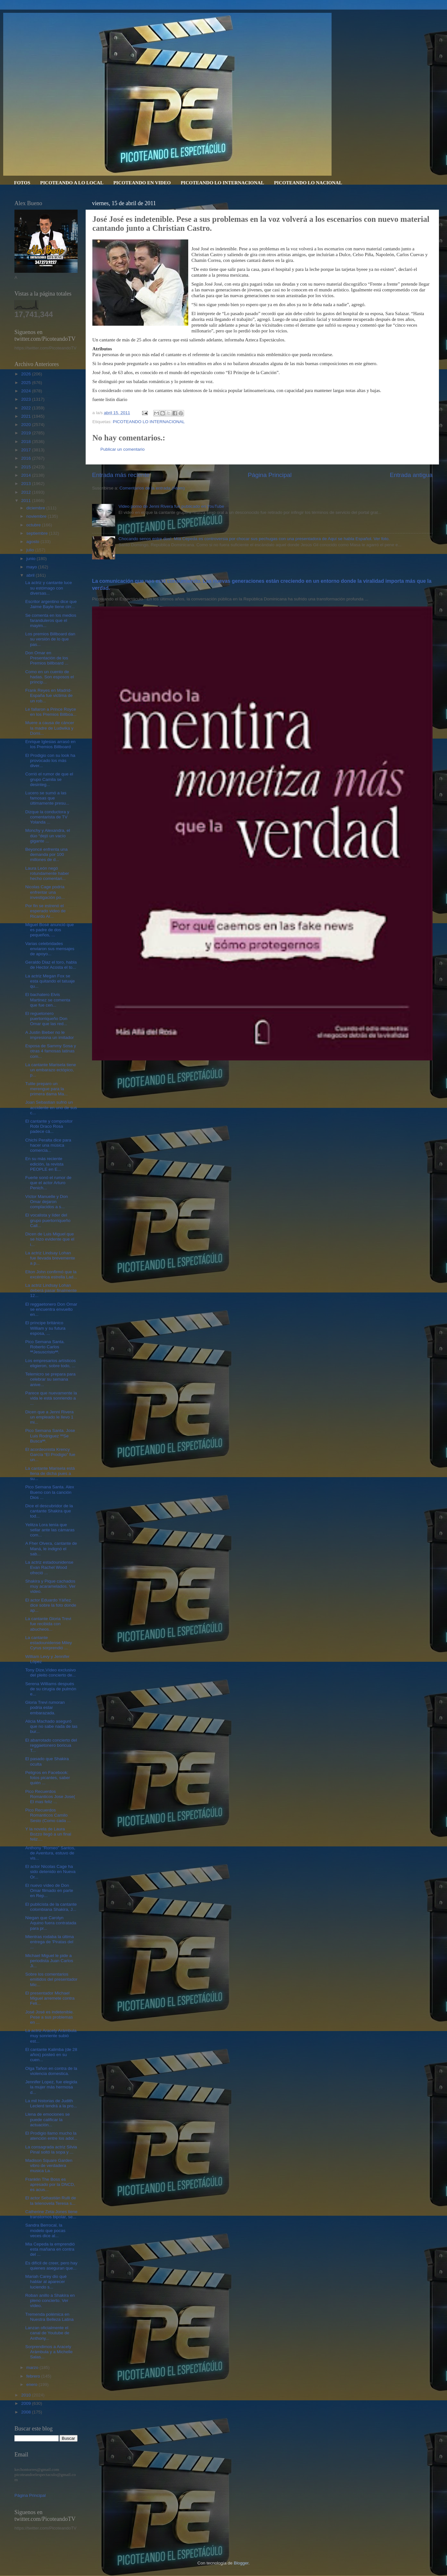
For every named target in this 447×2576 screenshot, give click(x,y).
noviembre (37, 516)
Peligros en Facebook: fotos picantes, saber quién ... (47, 1777)
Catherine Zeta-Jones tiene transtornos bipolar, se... (51, 2214)
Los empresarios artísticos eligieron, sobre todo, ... (50, 1363)
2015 (26, 466)
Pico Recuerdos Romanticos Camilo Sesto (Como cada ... (48, 1815)
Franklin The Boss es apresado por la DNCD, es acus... (50, 2184)
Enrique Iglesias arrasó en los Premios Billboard (50, 744)
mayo (32, 567)
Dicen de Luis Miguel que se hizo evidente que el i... (49, 1239)
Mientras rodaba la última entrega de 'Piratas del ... (49, 1941)
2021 (26, 416)
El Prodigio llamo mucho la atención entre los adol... (51, 2136)
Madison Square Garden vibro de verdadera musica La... (48, 2165)
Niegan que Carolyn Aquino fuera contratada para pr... (50, 1922)
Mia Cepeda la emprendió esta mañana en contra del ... (50, 2249)
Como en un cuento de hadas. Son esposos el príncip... (49, 676)
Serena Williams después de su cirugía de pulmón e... (50, 1688)
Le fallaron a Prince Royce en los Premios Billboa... (51, 712)
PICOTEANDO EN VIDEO (142, 182)
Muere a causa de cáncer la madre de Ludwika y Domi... (49, 727)
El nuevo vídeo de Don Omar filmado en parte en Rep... (49, 1890)
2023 (26, 399)
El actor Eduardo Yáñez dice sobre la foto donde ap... (50, 1605)
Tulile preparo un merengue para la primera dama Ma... (46, 1088)
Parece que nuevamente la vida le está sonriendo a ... (51, 1398)
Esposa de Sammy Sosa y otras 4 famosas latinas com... (50, 1050)
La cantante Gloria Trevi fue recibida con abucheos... (48, 1623)
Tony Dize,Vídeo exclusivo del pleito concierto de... (50, 1672)
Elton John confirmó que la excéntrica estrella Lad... (51, 1274)
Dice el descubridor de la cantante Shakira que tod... (49, 1510)
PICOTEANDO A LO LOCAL (71, 182)
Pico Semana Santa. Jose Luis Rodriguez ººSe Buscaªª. (50, 1435)
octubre (34, 525)
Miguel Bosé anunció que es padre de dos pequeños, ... (49, 929)
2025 (26, 382)
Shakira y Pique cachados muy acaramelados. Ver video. (50, 1586)
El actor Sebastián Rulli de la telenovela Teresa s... (50, 2200)
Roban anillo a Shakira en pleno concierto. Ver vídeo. (50, 2300)
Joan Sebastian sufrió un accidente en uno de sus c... (51, 1107)
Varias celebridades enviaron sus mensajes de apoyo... (49, 948)
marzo (32, 2367)
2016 (26, 458)
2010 (26, 2395)
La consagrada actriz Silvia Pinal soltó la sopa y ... (51, 2149)
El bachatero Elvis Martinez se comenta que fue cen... (47, 999)
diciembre (36, 508)
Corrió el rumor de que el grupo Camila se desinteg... (49, 779)
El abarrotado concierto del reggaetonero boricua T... (51, 1745)
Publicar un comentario (122, 449)
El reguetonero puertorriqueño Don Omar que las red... (46, 1018)
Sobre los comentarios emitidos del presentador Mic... (51, 1979)
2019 (26, 433)
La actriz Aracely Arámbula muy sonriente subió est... (51, 2035)
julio (30, 550)
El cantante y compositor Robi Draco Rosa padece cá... (49, 1126)
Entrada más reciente (121, 475)
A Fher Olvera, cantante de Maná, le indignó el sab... (51, 1548)
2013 (26, 483)
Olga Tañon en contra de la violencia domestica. (51, 2071)
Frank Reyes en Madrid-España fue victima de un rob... (49, 695)
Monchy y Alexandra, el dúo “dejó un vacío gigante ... (47, 835)
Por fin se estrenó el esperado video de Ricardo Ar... (45, 910)
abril (31, 575)
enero (32, 2384)
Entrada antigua (411, 475)
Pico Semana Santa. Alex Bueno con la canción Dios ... (49, 1492)
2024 (26, 391)
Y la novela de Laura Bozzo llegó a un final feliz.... (48, 1834)
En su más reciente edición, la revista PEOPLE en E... (44, 1163)
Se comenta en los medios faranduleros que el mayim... (50, 620)
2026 (26, 374)
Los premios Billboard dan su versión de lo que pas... (50, 639)
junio (31, 558)
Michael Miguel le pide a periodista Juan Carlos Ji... (49, 1960)
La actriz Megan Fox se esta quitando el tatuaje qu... (50, 981)
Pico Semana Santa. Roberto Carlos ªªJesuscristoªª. (45, 1346)
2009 (26, 2403)
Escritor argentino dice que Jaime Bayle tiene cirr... (51, 604)
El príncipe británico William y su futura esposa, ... (45, 1327)
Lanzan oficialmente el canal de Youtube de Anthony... (47, 2332)
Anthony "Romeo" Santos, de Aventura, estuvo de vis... (50, 1853)
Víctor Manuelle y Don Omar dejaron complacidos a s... (46, 1201)
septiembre (37, 533)
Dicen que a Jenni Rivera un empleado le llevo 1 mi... (49, 1417)
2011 (26, 500)
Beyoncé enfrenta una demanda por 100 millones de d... (46, 854)
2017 (26, 449)
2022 (26, 408)
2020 (26, 424)
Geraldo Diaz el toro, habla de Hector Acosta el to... (51, 965)
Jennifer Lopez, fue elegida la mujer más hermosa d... (51, 2087)
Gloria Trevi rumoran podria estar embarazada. (45, 1707)
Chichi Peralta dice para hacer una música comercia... (48, 1145)
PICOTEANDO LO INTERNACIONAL (222, 182)
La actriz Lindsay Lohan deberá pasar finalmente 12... (51, 1290)
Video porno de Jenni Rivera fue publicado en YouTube (171, 506)
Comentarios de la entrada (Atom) (152, 488)
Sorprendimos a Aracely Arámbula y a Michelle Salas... (49, 2351)
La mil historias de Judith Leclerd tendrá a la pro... (51, 2103)
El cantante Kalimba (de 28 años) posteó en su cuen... (51, 2054)
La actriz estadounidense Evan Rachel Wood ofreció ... (49, 1567)
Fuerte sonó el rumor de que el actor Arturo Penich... (48, 1182)
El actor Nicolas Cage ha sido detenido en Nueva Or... (50, 1871)
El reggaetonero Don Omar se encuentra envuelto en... (51, 1309)
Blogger (241, 2563)
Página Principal (270, 475)
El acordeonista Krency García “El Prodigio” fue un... (50, 1454)
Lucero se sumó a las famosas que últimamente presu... (47, 798)
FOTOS (22, 182)
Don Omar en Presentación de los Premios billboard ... (46, 657)
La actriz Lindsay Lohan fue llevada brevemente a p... (50, 1258)
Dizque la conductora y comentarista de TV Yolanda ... (47, 816)
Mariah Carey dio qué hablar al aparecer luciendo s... (46, 2281)
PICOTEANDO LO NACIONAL (308, 182)
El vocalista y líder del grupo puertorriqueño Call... (48, 1220)
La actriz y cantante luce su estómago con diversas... (48, 587)
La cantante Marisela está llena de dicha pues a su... (50, 1473)
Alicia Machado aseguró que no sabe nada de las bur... (51, 1726)
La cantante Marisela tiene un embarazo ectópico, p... (50, 1069)
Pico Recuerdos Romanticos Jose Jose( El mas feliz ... (50, 1796)
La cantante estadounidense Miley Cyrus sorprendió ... (48, 1642)
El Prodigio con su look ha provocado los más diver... (50, 760)
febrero (33, 2376)
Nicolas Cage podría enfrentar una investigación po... (45, 891)
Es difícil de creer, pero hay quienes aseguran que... (51, 2266)
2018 (26, 441)
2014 (26, 475)
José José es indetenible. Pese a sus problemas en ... (49, 2017)
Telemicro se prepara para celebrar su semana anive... (50, 1379)
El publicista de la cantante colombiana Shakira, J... (51, 1907)
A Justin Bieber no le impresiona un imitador (49, 1035)
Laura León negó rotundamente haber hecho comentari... (47, 873)
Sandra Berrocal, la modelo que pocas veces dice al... (45, 2230)
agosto (33, 541)
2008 (26, 2412)
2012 (26, 492)
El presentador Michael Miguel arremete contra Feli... (50, 1998)
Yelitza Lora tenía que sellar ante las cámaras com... (50, 1529)
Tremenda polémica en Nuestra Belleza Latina (49, 2317)
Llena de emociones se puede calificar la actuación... (47, 2119)
